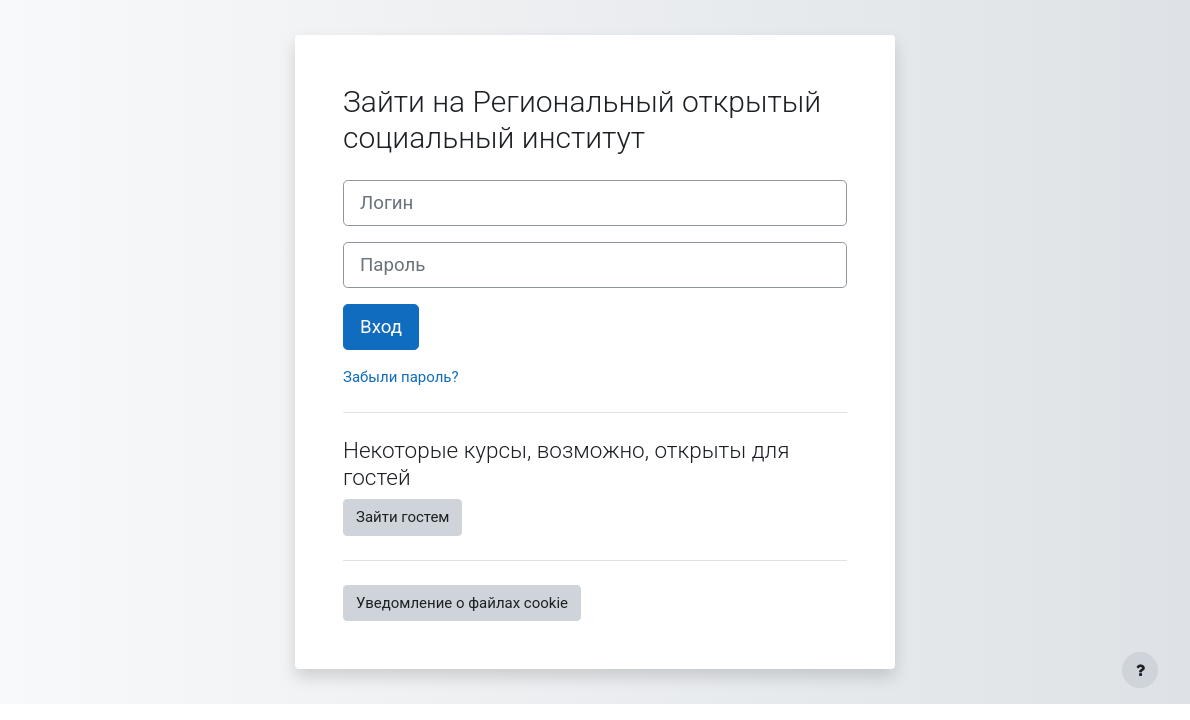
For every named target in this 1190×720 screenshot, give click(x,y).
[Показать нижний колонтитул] (1140, 670)
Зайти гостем (402, 517)
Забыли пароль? (401, 377)
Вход (381, 327)
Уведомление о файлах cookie (462, 603)
